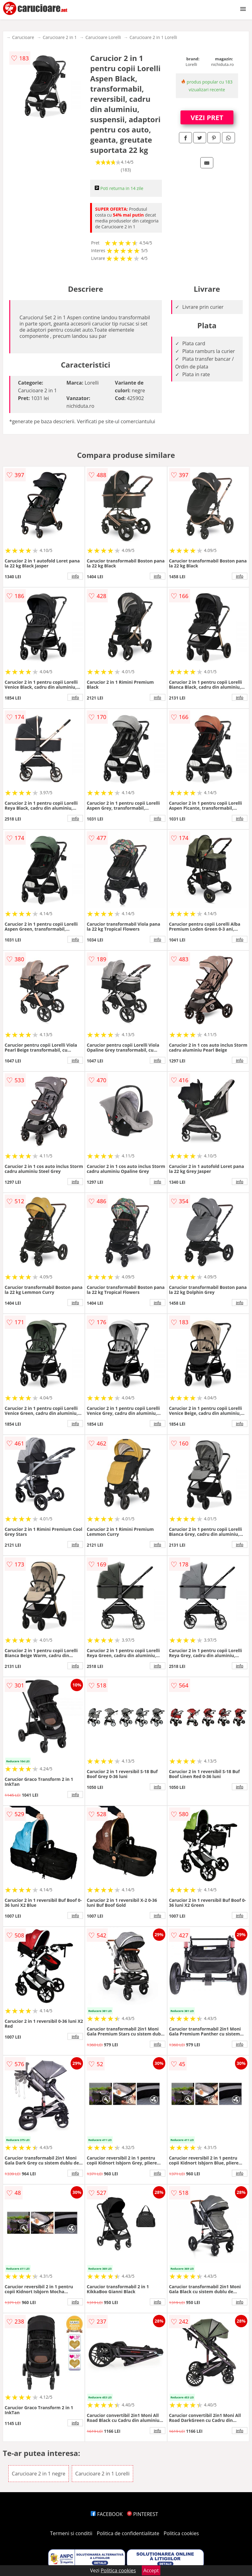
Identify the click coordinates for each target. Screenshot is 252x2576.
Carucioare (23, 37)
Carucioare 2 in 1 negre (38, 2473)
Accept (151, 2570)
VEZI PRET (206, 117)
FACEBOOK (107, 2514)
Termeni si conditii (71, 2533)
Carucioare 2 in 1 (60, 37)
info (75, 576)
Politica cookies (181, 2533)
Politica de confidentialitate (128, 2533)
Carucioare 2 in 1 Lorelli (153, 37)
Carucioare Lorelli (103, 37)
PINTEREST (142, 2514)
